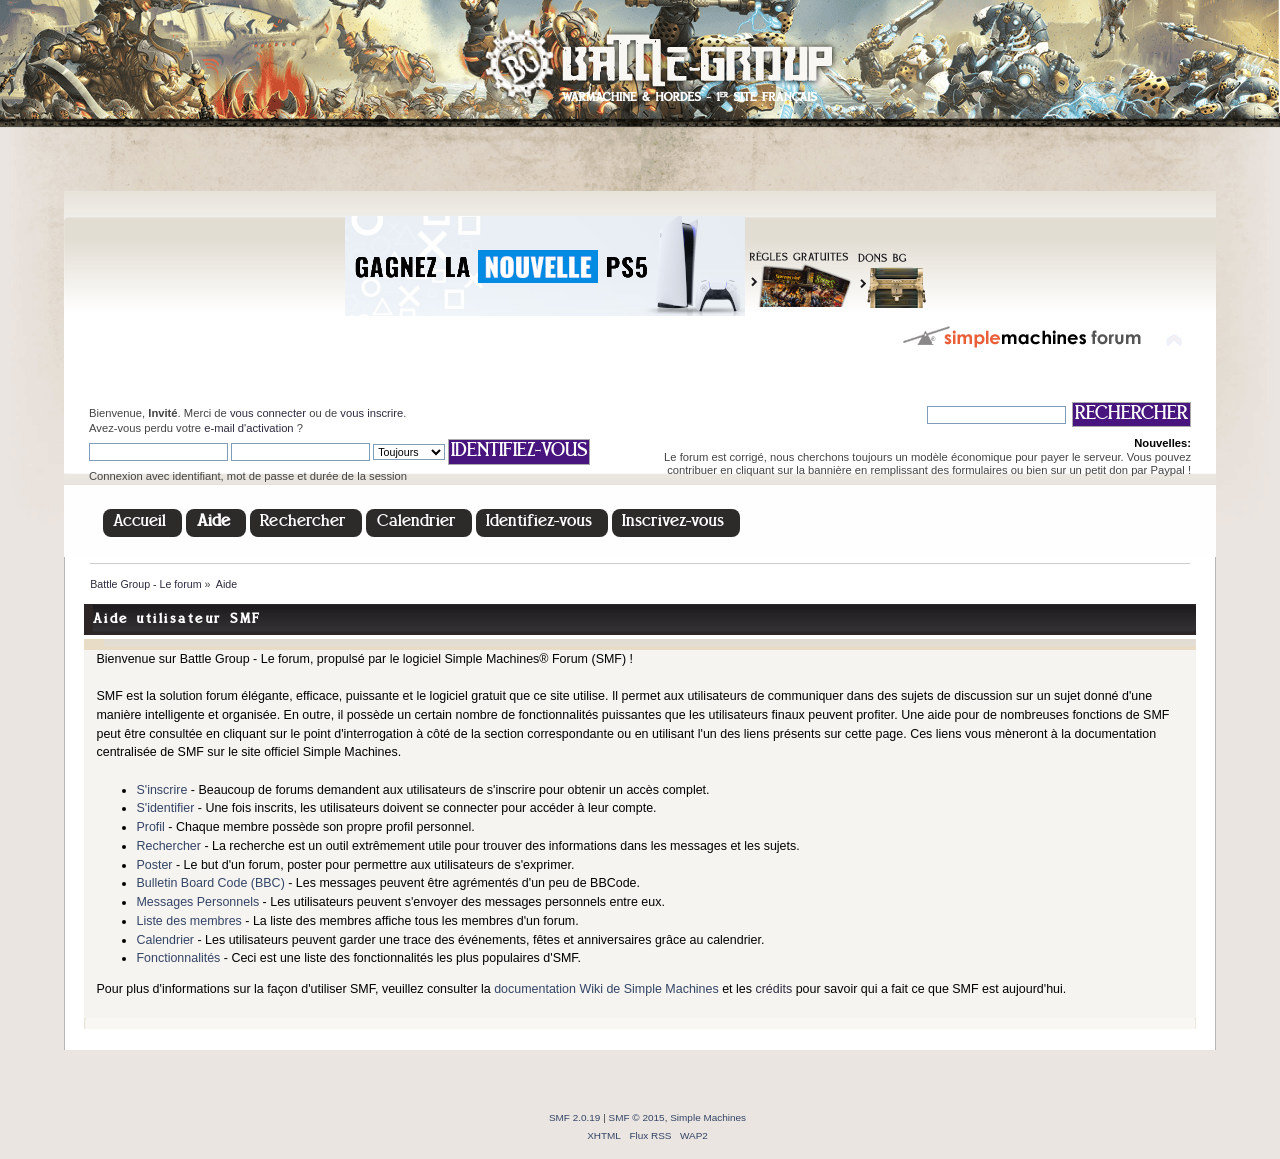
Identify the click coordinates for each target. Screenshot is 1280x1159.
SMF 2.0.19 (575, 1117)
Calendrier (165, 940)
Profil (150, 827)
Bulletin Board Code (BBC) (210, 883)
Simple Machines (708, 1117)
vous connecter (268, 413)
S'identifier (165, 808)
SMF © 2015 (637, 1117)
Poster (154, 865)
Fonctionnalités (178, 958)
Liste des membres (188, 921)
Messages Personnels (197, 902)
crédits (773, 989)
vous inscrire (371, 413)
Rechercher (168, 846)
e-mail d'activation (248, 428)
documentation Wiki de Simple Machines (606, 989)
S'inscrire (161, 790)
